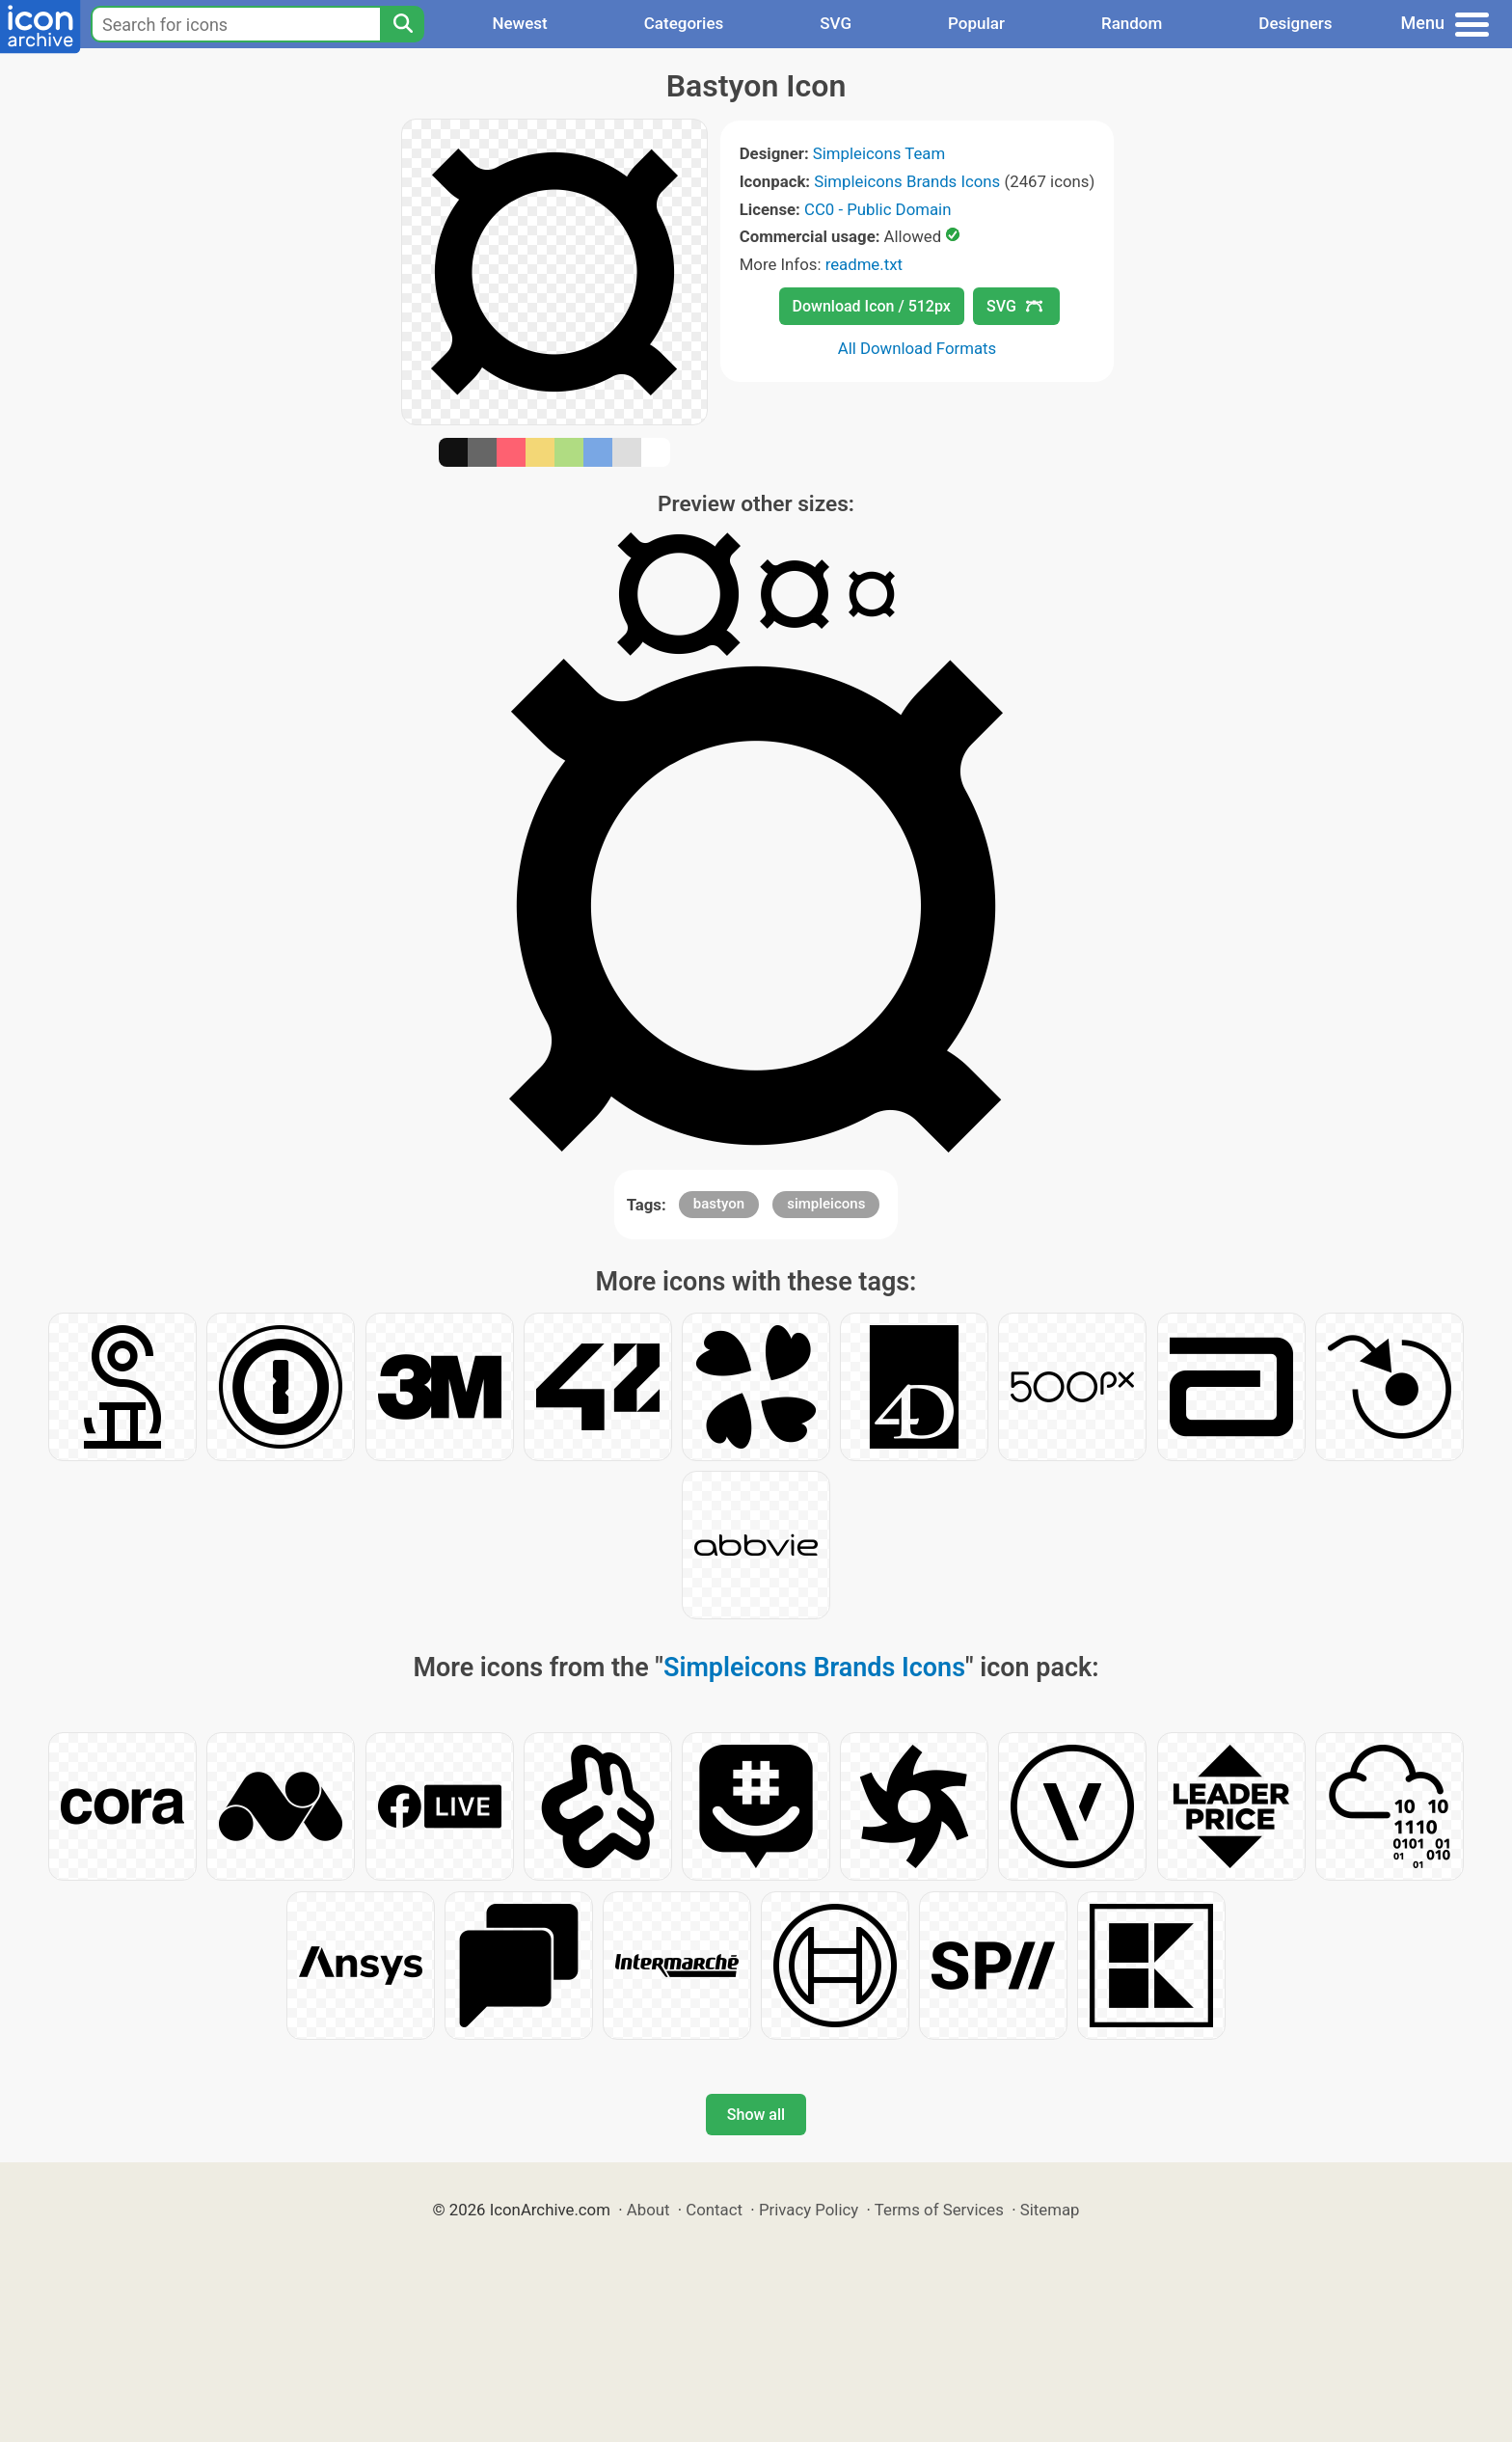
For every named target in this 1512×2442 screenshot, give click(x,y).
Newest (519, 23)
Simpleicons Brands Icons (907, 181)
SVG (835, 23)
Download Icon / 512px (872, 306)
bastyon (718, 1203)
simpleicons (826, 1203)
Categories (684, 23)
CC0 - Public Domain (877, 209)
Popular (976, 23)
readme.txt (864, 264)
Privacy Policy (808, 2209)
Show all (756, 2114)
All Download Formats (917, 348)
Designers (1295, 23)
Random (1131, 23)
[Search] (402, 24)
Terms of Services (939, 2209)
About (648, 2209)
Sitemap (1050, 2209)
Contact (714, 2209)
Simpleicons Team (879, 153)
